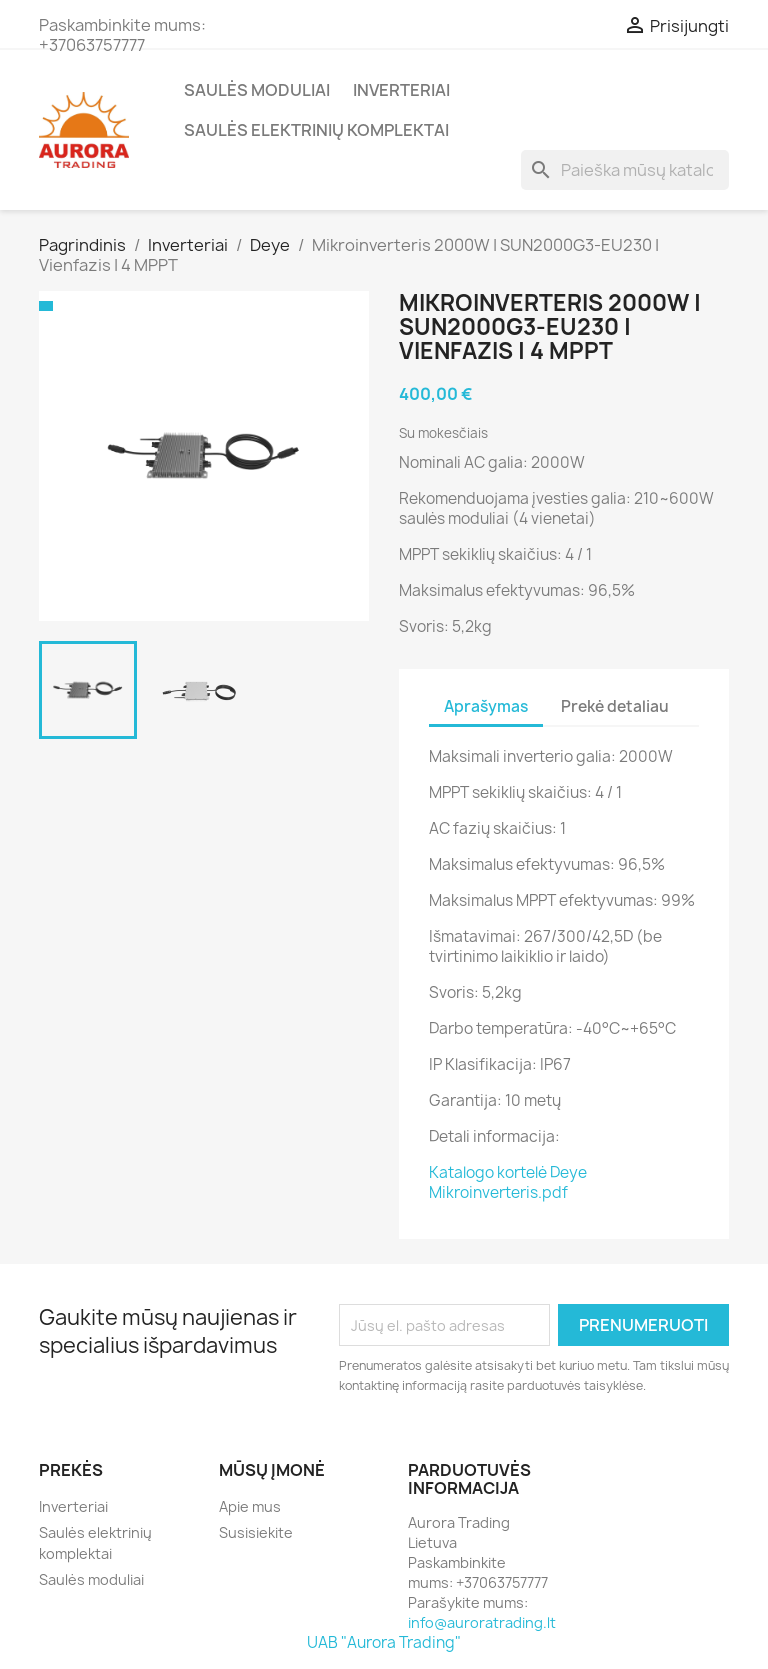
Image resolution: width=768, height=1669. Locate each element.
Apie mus (250, 1506)
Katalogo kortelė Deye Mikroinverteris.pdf (508, 1182)
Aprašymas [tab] (486, 706)
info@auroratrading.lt (482, 1622)
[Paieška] (625, 170)
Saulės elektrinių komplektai (316, 130)
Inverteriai (401, 90)
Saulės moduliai (257, 90)
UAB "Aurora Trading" (384, 1642)
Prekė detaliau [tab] (615, 706)
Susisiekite (256, 1532)
